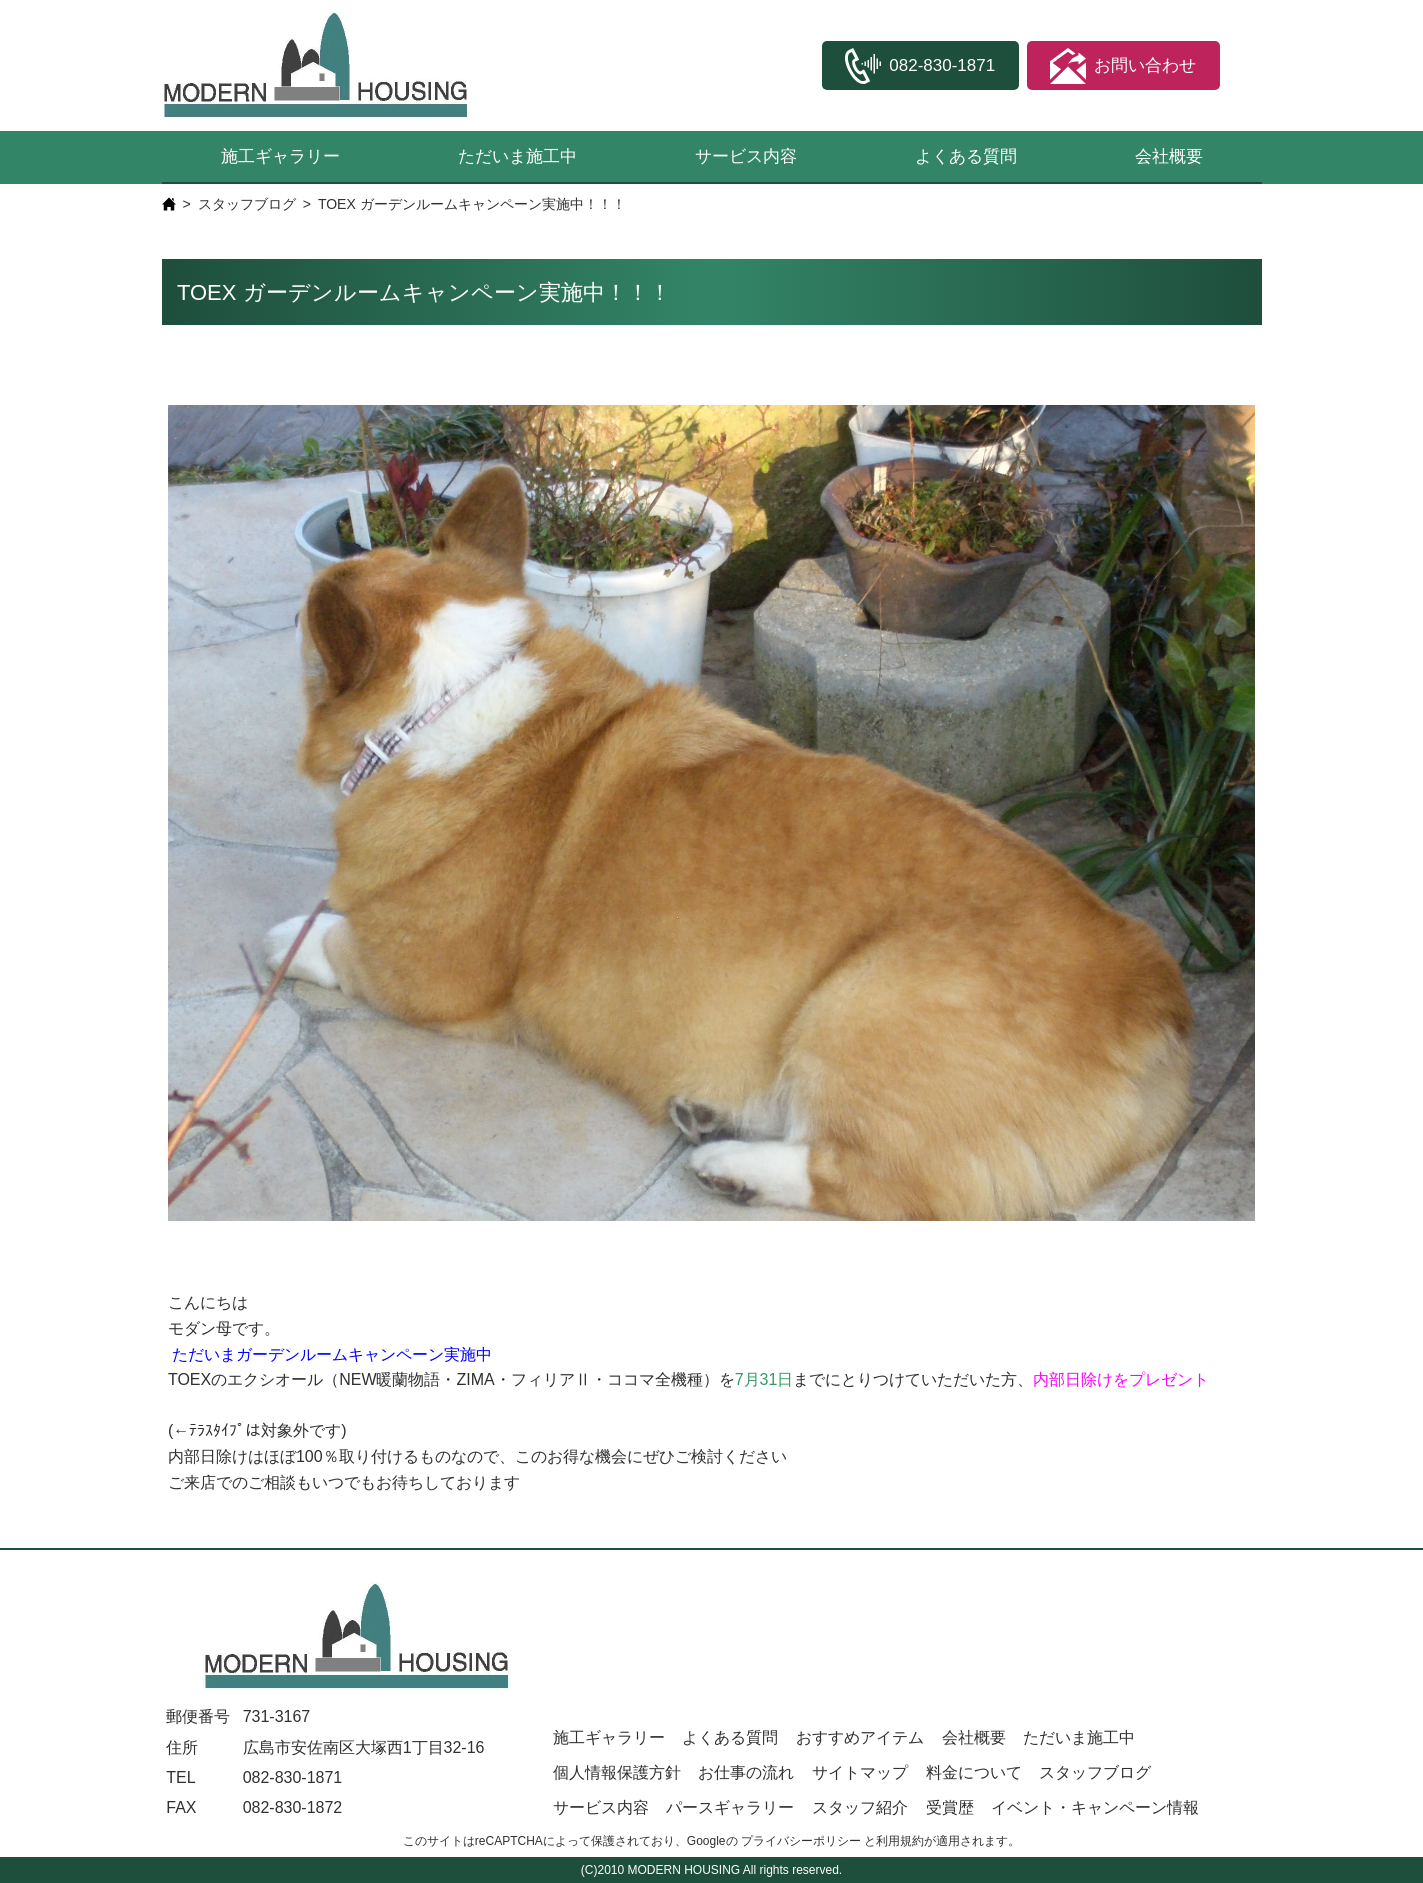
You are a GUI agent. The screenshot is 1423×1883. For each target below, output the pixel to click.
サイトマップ (860, 1772)
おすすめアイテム (860, 1737)
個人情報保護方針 (617, 1772)
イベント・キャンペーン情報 (1095, 1807)
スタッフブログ (247, 204)
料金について (974, 1772)
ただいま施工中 (517, 156)
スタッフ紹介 (860, 1807)
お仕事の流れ (746, 1772)
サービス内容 (746, 156)
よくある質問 (966, 156)
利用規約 (900, 1841)
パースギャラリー (730, 1807)
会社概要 (1169, 156)
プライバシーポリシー (801, 1841)
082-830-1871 (293, 1777)
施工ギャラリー (280, 156)
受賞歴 (950, 1807)
